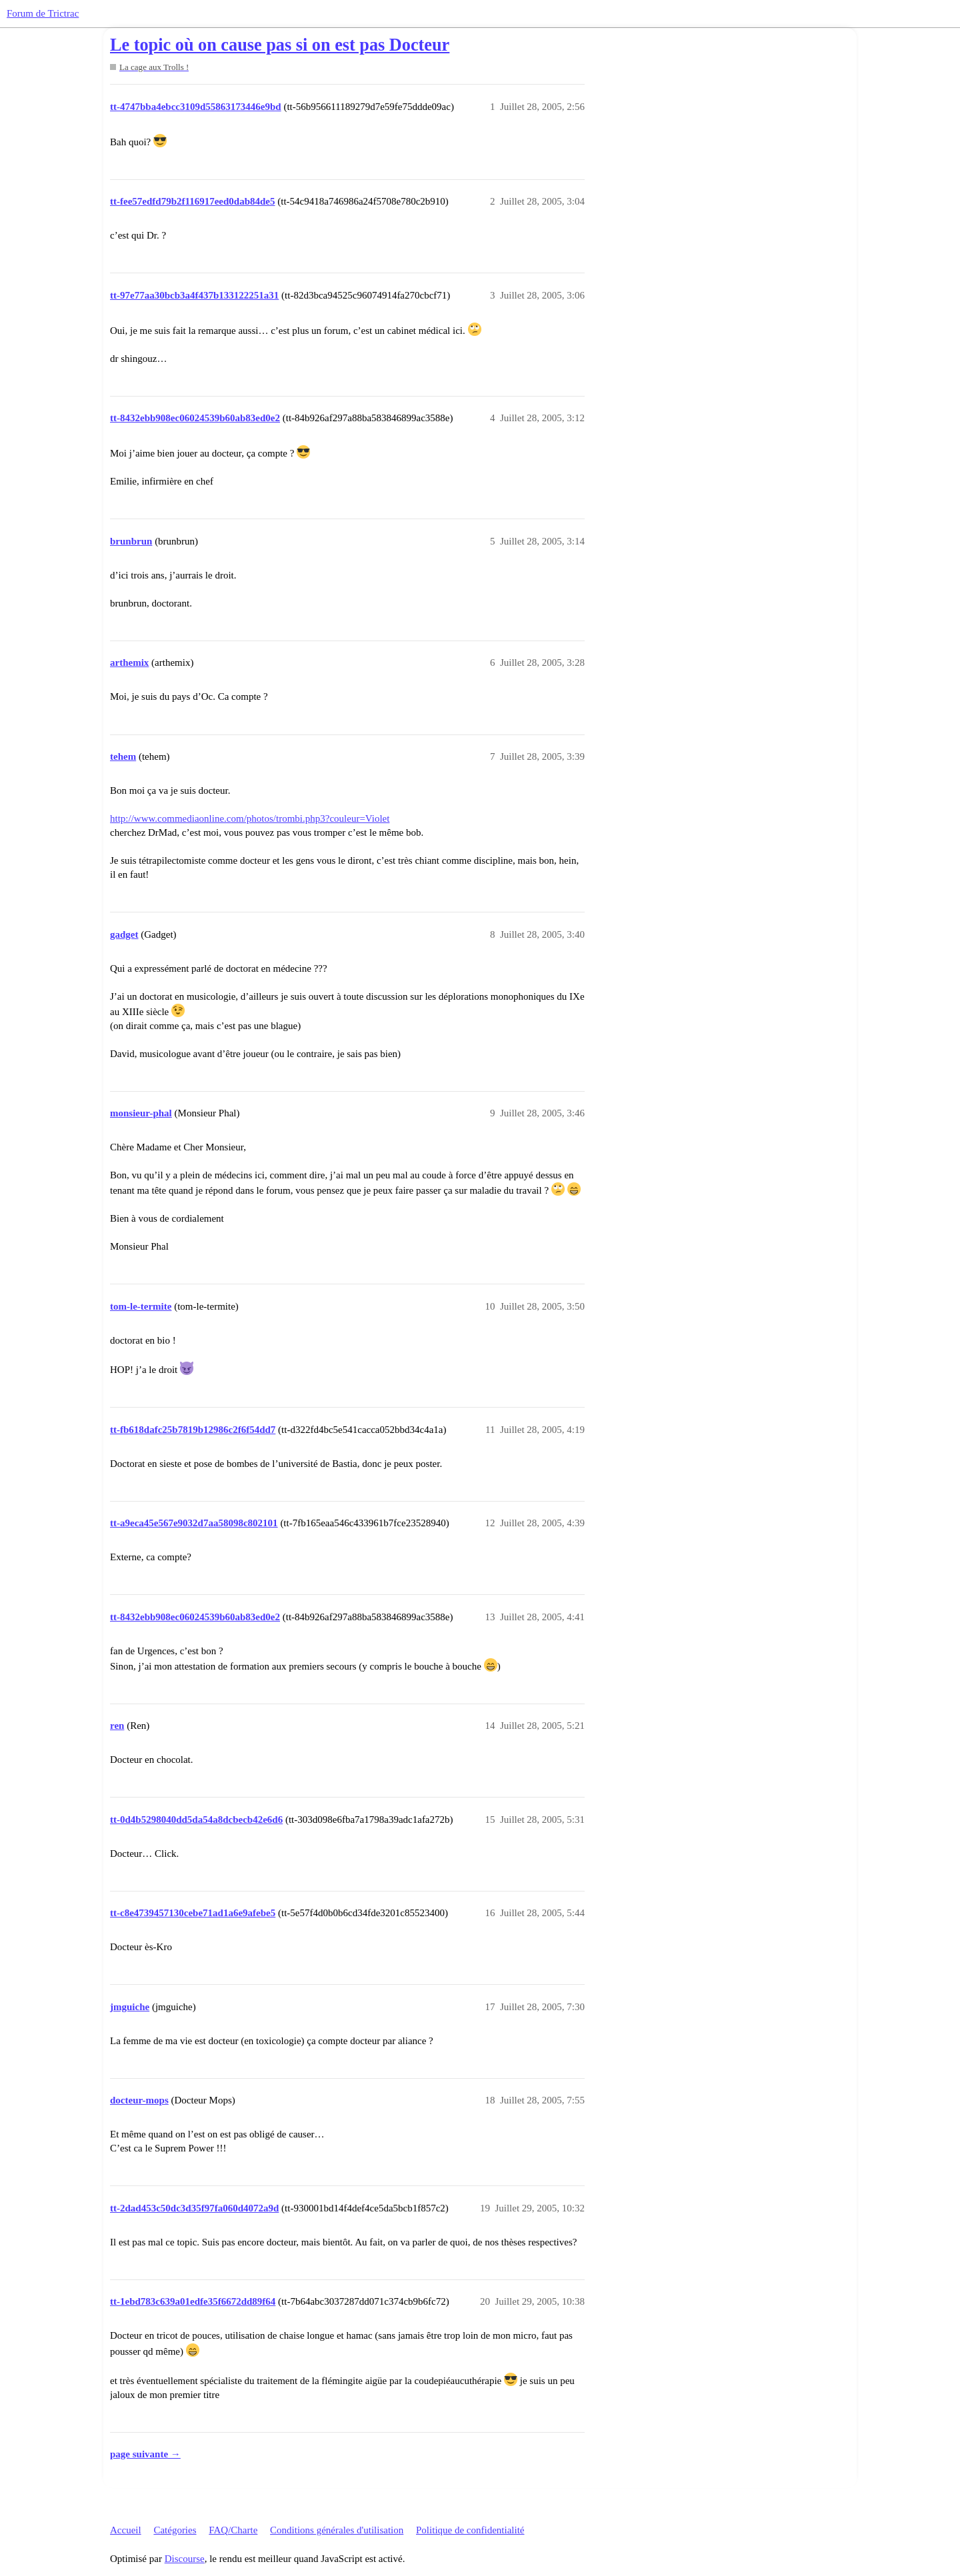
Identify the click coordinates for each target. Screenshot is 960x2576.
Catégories (174, 2530)
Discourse (185, 2558)
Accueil (125, 2530)
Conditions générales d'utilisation (336, 2530)
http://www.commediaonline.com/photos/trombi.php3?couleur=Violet (249, 818)
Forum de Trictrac (43, 13)
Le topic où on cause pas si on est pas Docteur (279, 45)
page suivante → (145, 2454)
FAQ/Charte (233, 2530)
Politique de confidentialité (470, 2530)
